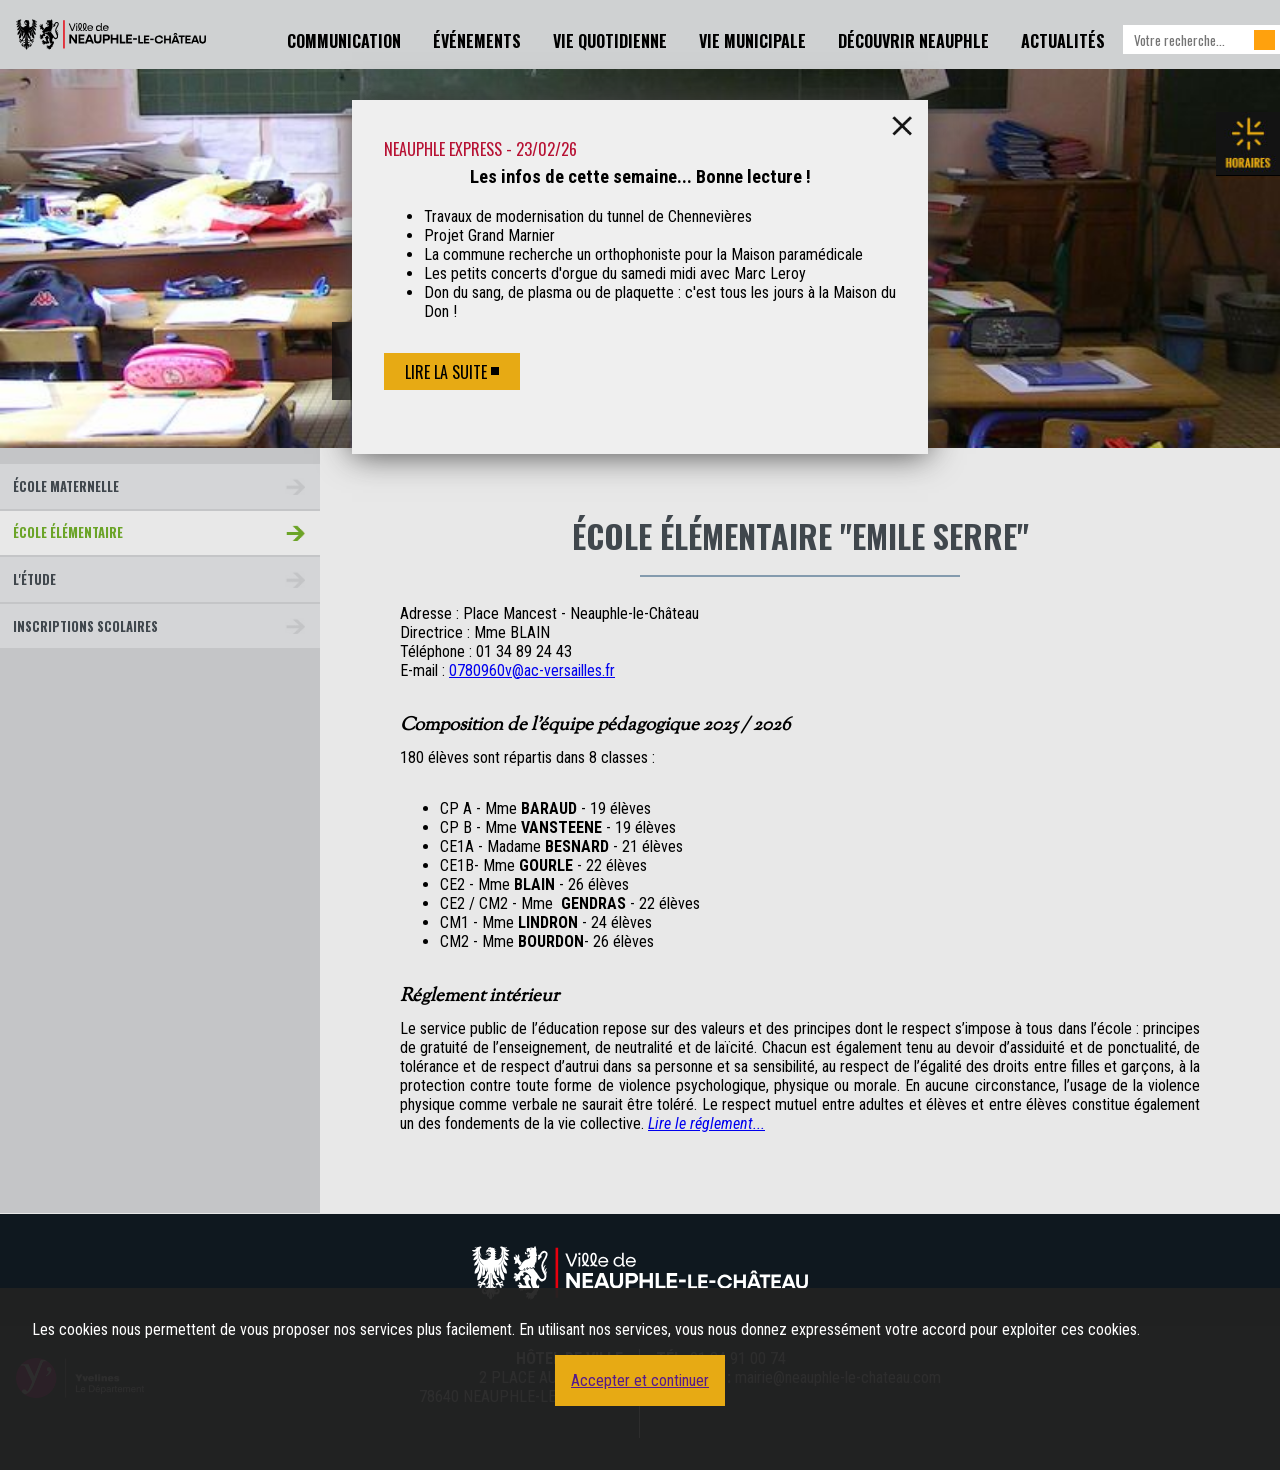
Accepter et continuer (640, 1380)
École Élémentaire (68, 532)
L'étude (34, 579)
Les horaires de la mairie (1248, 144)
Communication (344, 41)
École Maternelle (66, 486)
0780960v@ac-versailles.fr (532, 670)
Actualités (1063, 41)
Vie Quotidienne (610, 41)
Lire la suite (446, 372)
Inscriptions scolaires (85, 626)
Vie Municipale (752, 41)
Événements (477, 41)
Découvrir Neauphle (913, 41)
